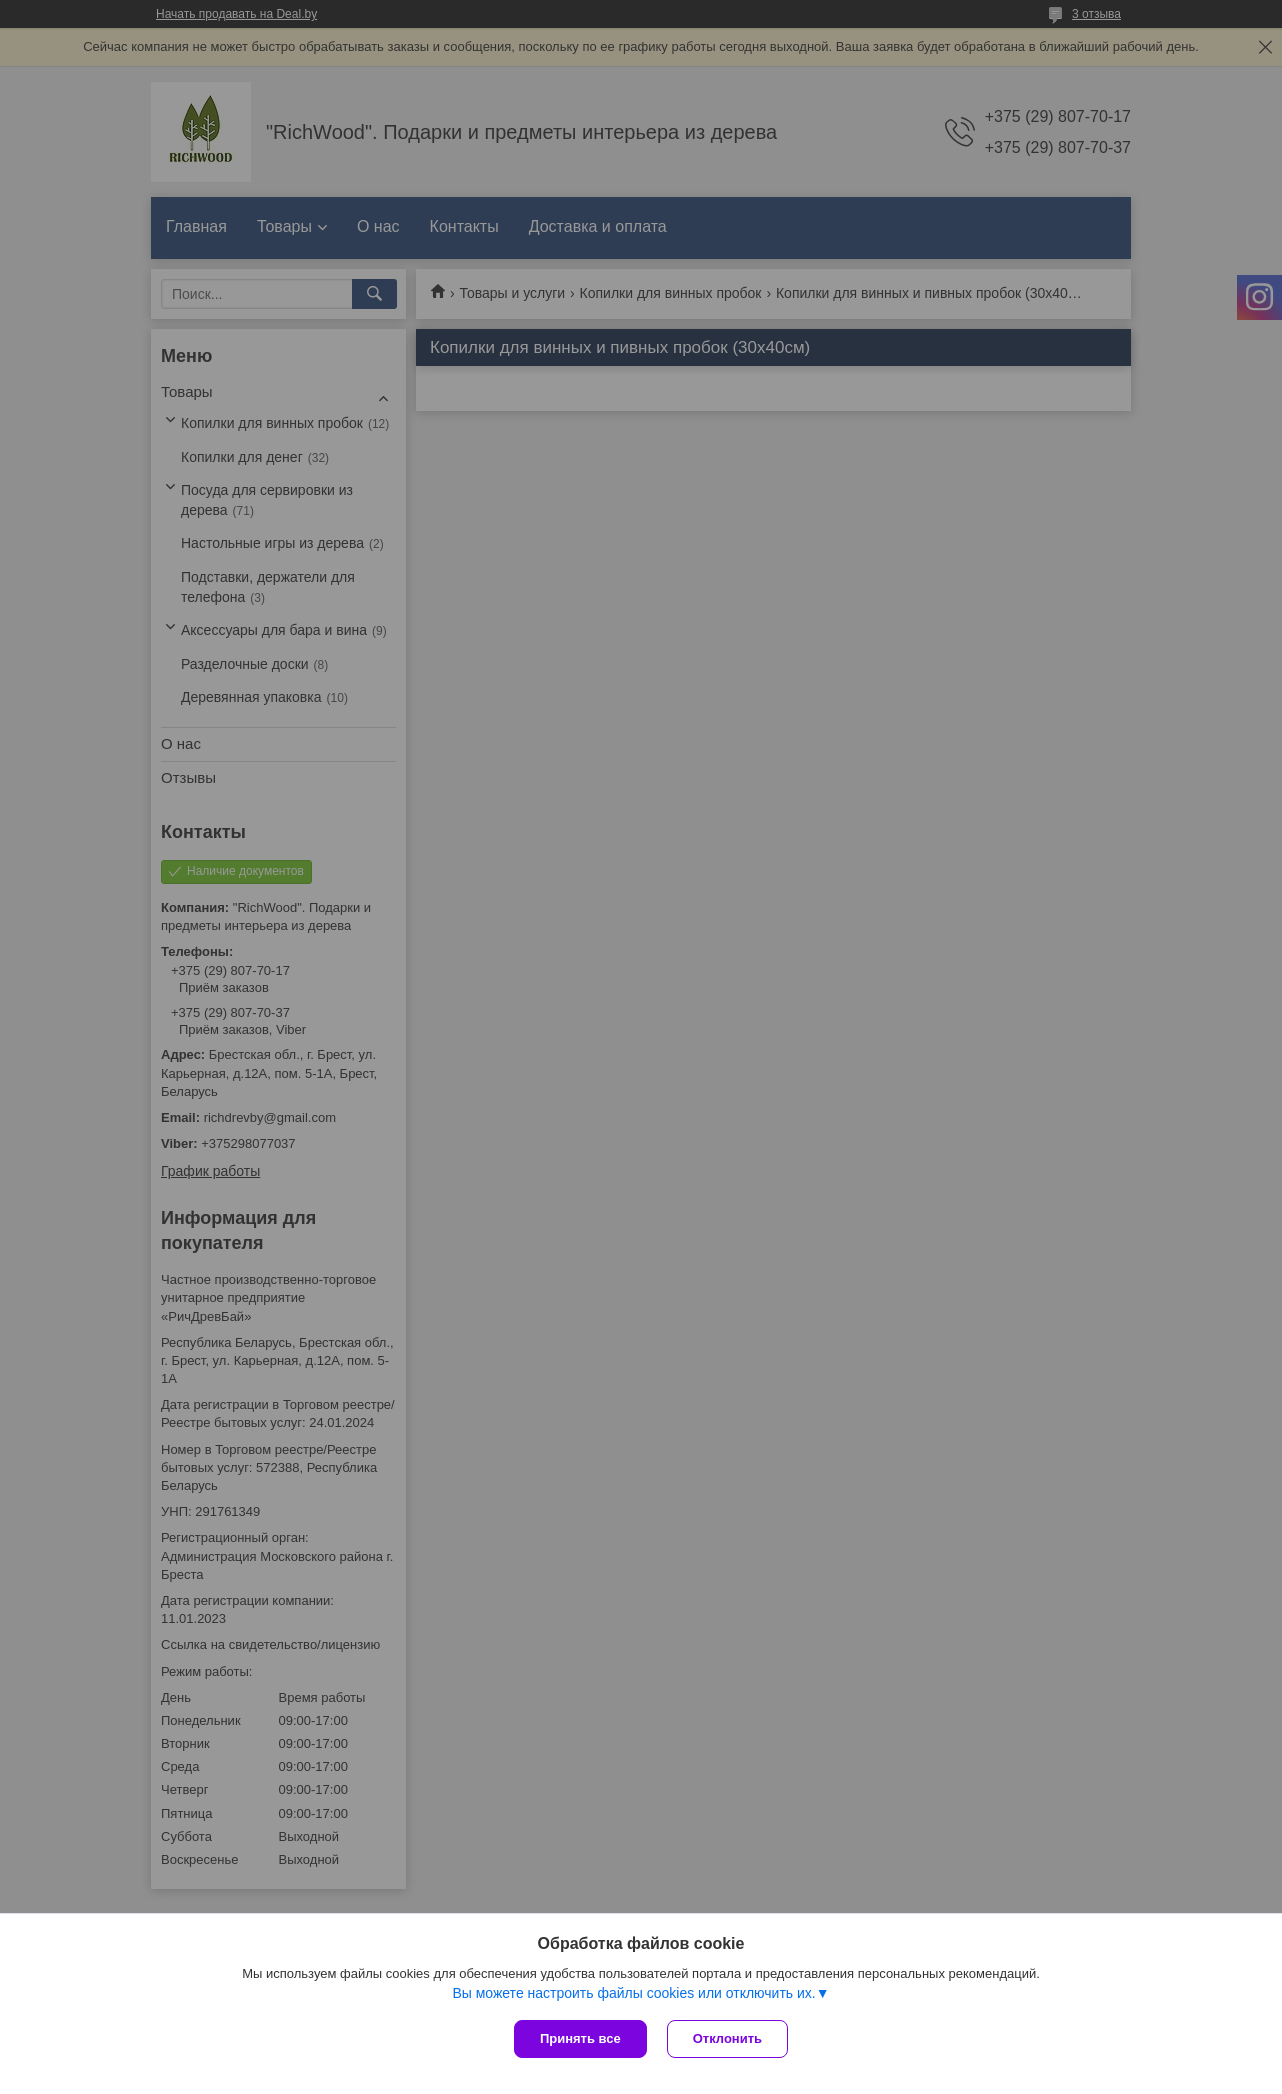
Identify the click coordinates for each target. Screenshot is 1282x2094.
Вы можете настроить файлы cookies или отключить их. (633, 1993)
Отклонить (727, 2038)
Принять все (580, 2038)
